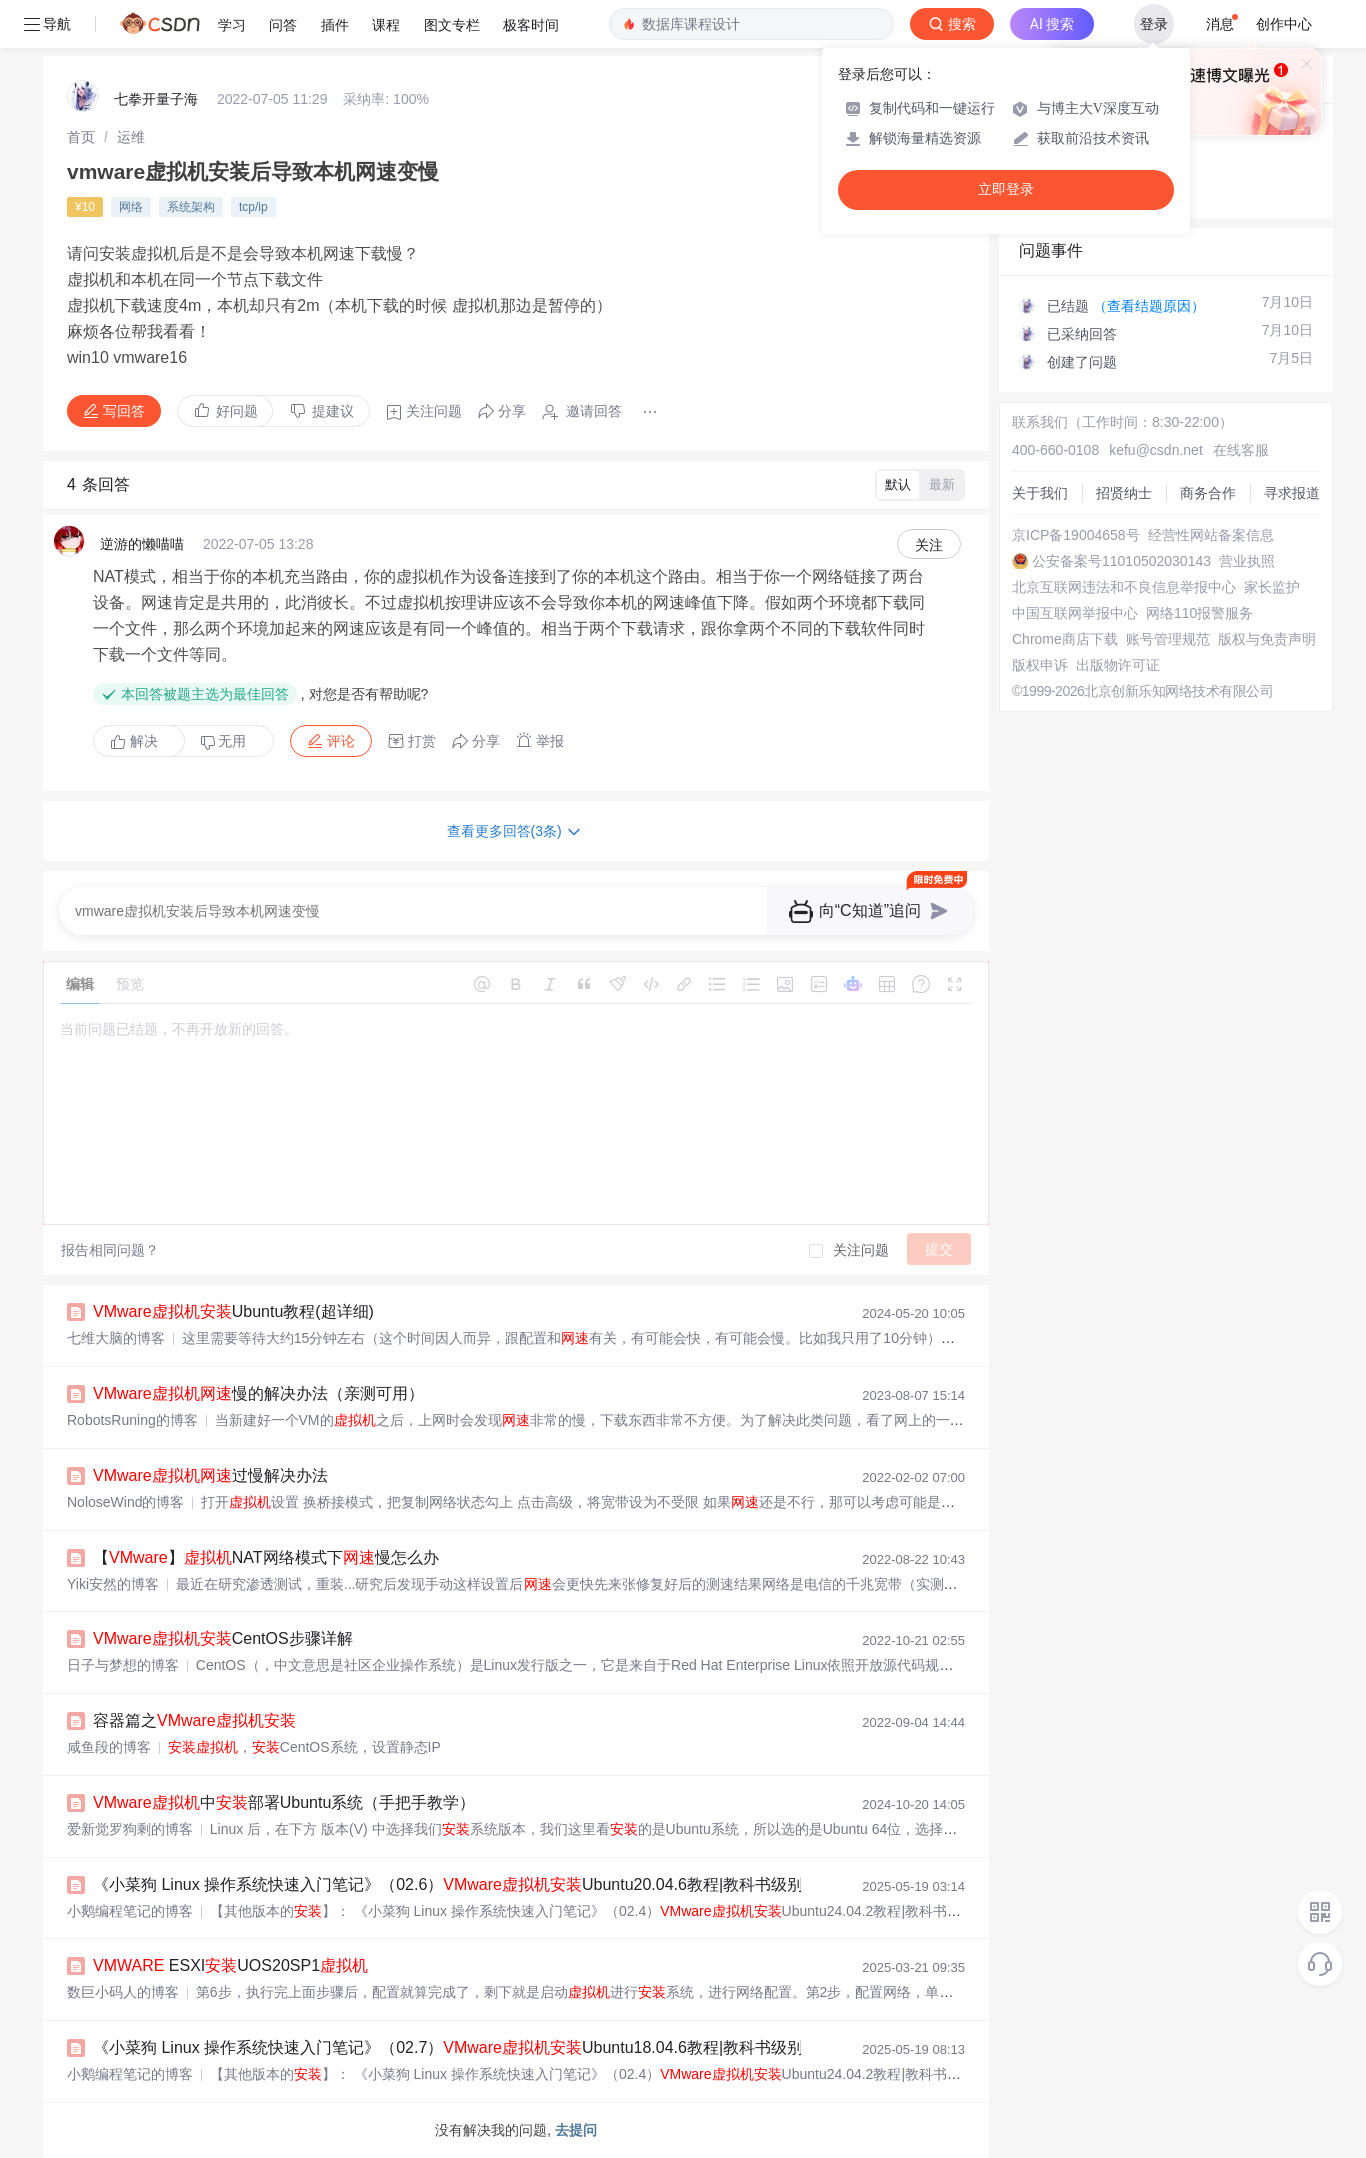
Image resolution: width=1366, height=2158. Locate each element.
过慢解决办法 (210, 1475)
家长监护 (1272, 587)
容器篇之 (194, 1720)
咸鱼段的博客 (109, 1747)
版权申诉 (1040, 665)
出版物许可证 (1118, 665)
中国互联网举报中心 (1075, 613)
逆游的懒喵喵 (142, 544)
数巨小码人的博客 (123, 1992)
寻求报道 (1292, 493)
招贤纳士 (1124, 493)
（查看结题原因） (1149, 306)
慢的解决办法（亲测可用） (258, 1393)
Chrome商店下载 (1065, 639)
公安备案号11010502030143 (1121, 561)
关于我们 (1040, 493)
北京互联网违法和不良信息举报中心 (1124, 587)
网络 (131, 207)
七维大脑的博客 (116, 1338)
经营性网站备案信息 (1211, 535)
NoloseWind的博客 (125, 1502)
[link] (81, 137)
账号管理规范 (1168, 639)
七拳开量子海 (156, 99)
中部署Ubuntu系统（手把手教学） (284, 1802)
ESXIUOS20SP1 (230, 1965)
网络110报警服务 (1199, 613)
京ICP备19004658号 (1076, 535)
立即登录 (1006, 189)
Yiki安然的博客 (113, 1584)
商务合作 (1208, 493)
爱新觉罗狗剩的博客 (130, 1829)
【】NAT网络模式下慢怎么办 (266, 1557)
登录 (1154, 24)
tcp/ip (253, 207)
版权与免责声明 (1267, 639)
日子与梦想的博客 (123, 1665)
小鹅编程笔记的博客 (130, 1911)
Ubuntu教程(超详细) (233, 1311)
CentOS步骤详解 (223, 1638)
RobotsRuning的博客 (132, 1420)
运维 (131, 137)
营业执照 (1247, 561)
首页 (81, 137)
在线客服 (1241, 450)
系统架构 (191, 207)
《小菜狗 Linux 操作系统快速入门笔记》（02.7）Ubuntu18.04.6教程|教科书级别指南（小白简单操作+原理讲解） (580, 2047)
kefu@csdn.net (1156, 450)
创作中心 (1284, 24)
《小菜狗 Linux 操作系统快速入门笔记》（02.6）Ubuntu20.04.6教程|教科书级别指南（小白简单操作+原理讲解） (580, 1884)
